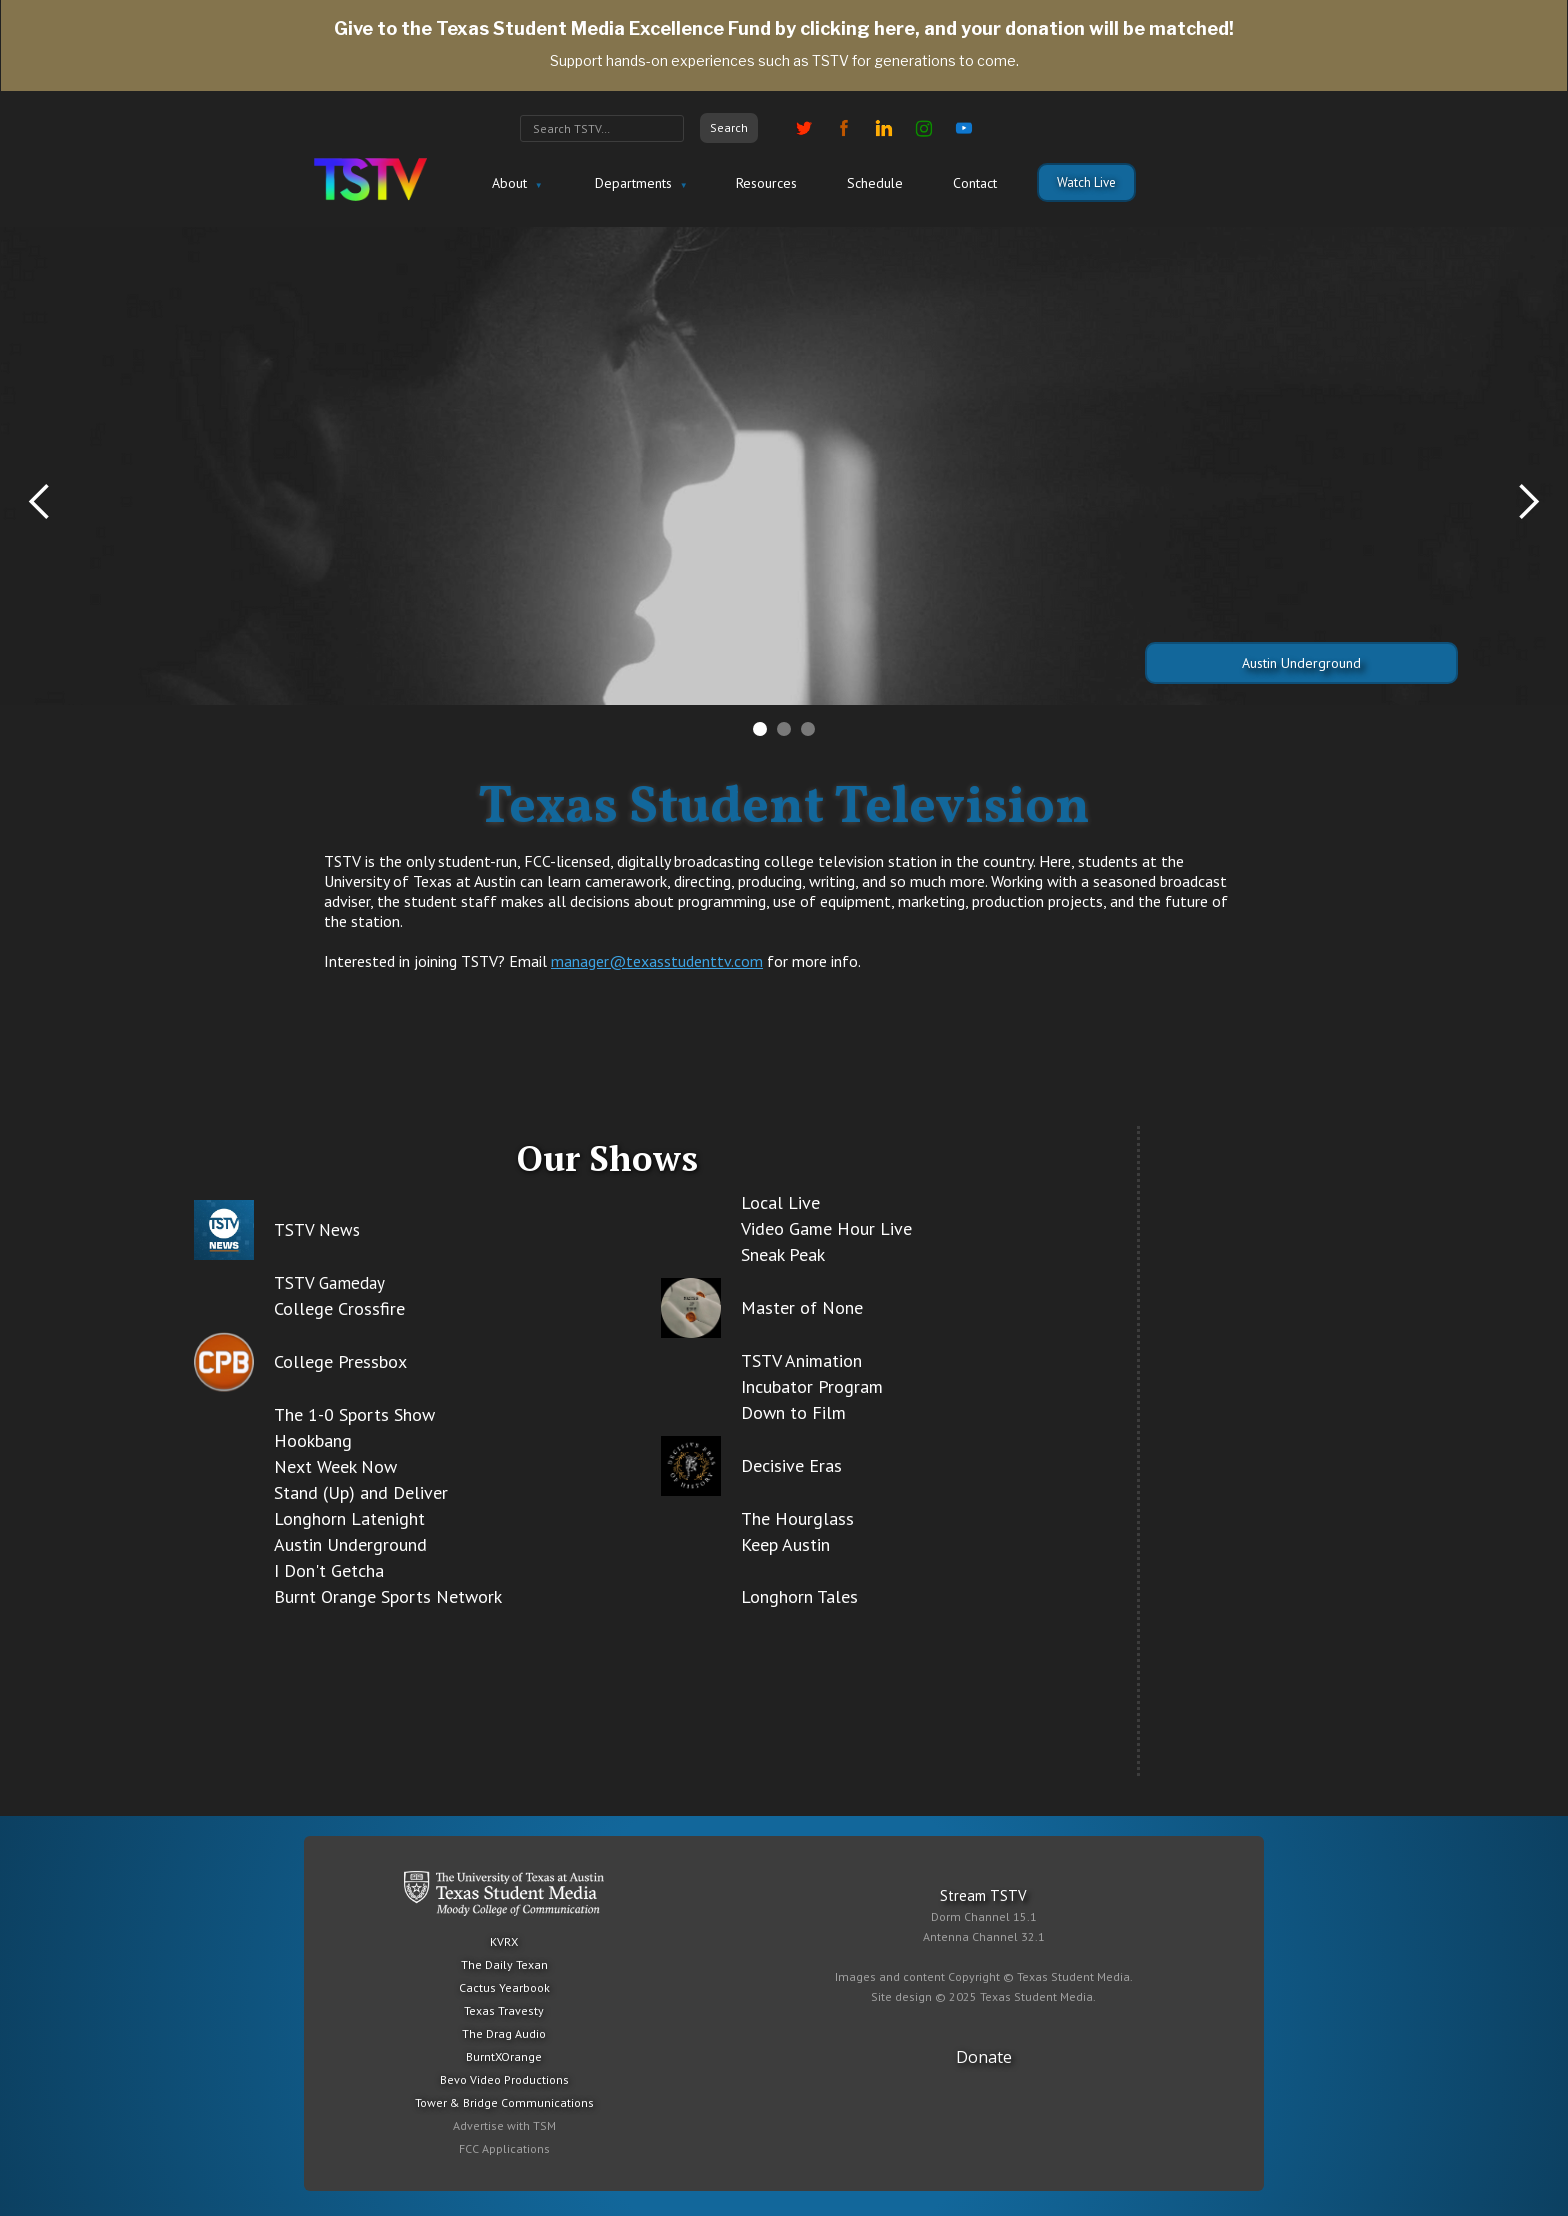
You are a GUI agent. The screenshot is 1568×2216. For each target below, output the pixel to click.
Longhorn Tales (799, 1596)
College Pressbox (340, 1361)
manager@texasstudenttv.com (657, 961)
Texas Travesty (504, 2010)
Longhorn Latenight (349, 1518)
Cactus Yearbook (504, 1987)
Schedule (875, 183)
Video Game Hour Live (826, 1228)
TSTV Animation (801, 1360)
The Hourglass (797, 1518)
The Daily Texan (504, 1964)
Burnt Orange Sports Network (388, 1596)
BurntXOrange (504, 2056)
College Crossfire (339, 1308)
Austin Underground (1301, 663)
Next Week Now (335, 1466)
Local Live (780, 1202)
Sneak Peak (783, 1254)
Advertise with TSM (504, 2125)
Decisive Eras (791, 1465)
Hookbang (313, 1440)
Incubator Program (812, 1386)
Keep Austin (785, 1544)
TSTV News (317, 1230)
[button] (514, 184)
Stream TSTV (983, 1895)
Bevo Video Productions (504, 2079)
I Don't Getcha (329, 1570)
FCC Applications (504, 2148)
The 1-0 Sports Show (354, 1414)
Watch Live (1086, 182)
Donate (984, 2057)
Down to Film (793, 1412)
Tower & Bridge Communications (504, 2102)
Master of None (802, 1307)
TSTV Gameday (329, 1283)
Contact (975, 183)
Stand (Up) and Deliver (361, 1492)
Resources (766, 183)
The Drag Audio (504, 2033)
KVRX (504, 1941)
